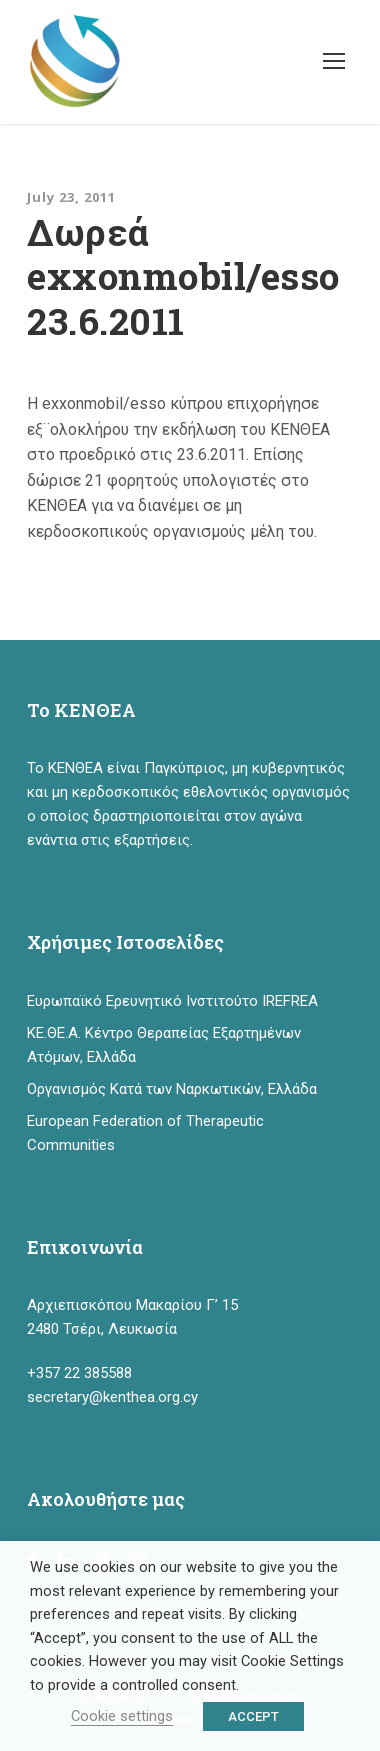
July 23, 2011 (71, 197)
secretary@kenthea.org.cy (112, 1397)
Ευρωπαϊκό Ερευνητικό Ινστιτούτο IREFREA (172, 1001)
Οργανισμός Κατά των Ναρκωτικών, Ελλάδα (172, 1089)
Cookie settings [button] (122, 1716)
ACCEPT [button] (253, 1716)
